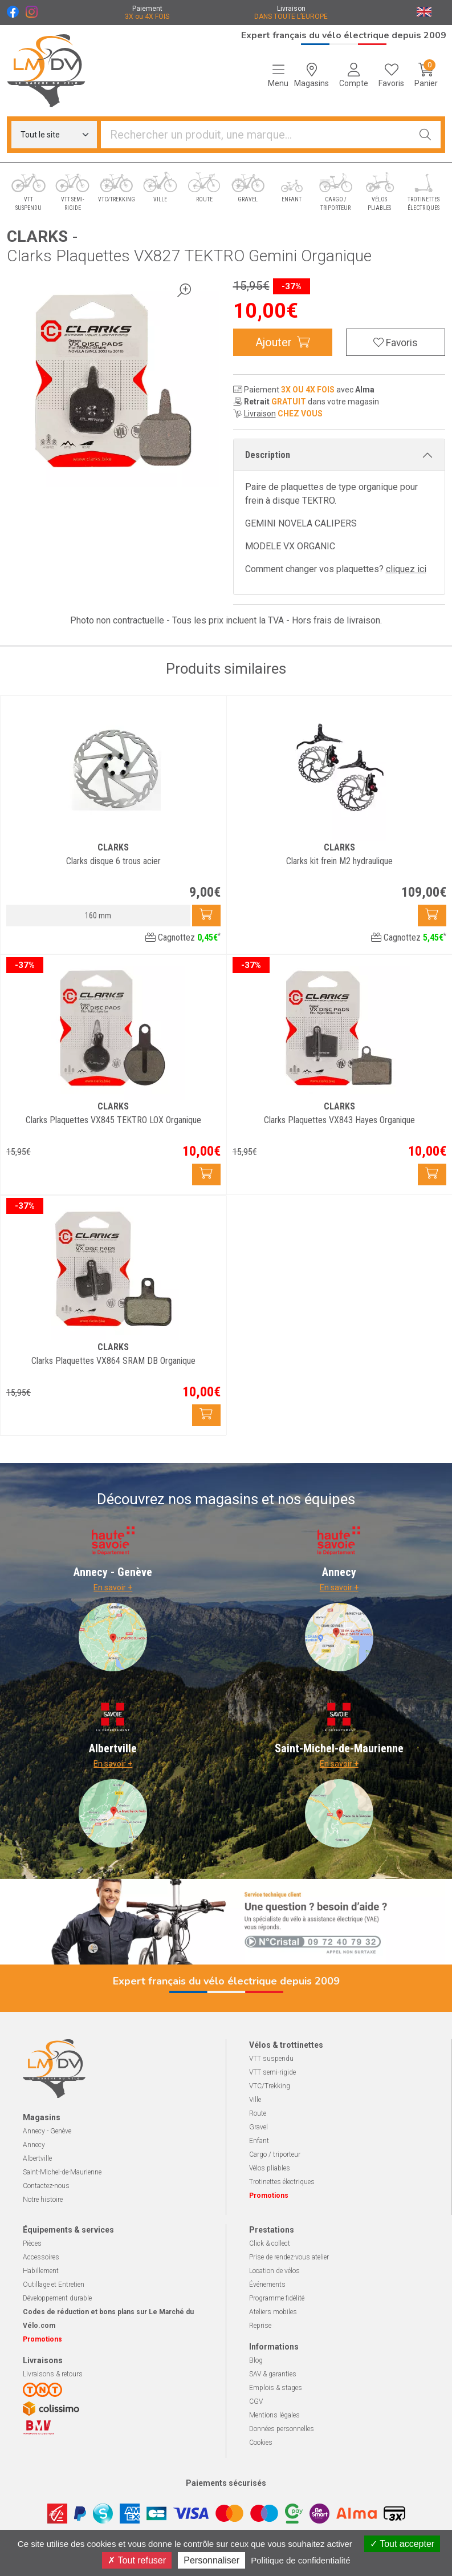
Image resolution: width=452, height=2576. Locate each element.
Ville (255, 2100)
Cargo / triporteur (274, 2154)
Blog (256, 2360)
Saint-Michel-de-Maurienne (62, 2172)
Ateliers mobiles (273, 2312)
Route (257, 2113)
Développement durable (57, 2298)
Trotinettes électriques (282, 2182)
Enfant (259, 2141)
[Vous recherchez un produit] (255, 134)
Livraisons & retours (53, 2374)
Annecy (34, 2145)
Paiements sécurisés (226, 2483)
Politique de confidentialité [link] (300, 2560)
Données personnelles (281, 2429)
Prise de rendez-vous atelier (289, 2257)
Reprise (260, 2326)
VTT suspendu (271, 2059)
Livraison (260, 413)
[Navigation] (278, 75)
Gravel (258, 2127)
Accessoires (41, 2257)
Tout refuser (137, 2560)
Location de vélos (274, 2271)
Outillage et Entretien (53, 2285)
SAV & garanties (272, 2374)
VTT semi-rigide (272, 2072)
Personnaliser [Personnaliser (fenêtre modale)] (211, 2560)
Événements (267, 2285)
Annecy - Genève (47, 2131)
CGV (256, 2401)
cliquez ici (406, 569)
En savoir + (112, 1587)
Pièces (32, 2243)
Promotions (268, 2196)
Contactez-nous (46, 2186)
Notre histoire (43, 2200)
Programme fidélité (276, 2298)
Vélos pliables (269, 2168)
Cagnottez (183, 937)
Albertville (37, 2158)
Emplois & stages (275, 2388)
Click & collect (269, 2243)
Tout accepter (402, 2544)
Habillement (41, 2271)
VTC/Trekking (269, 2086)
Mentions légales (274, 2415)
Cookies (260, 2443)
